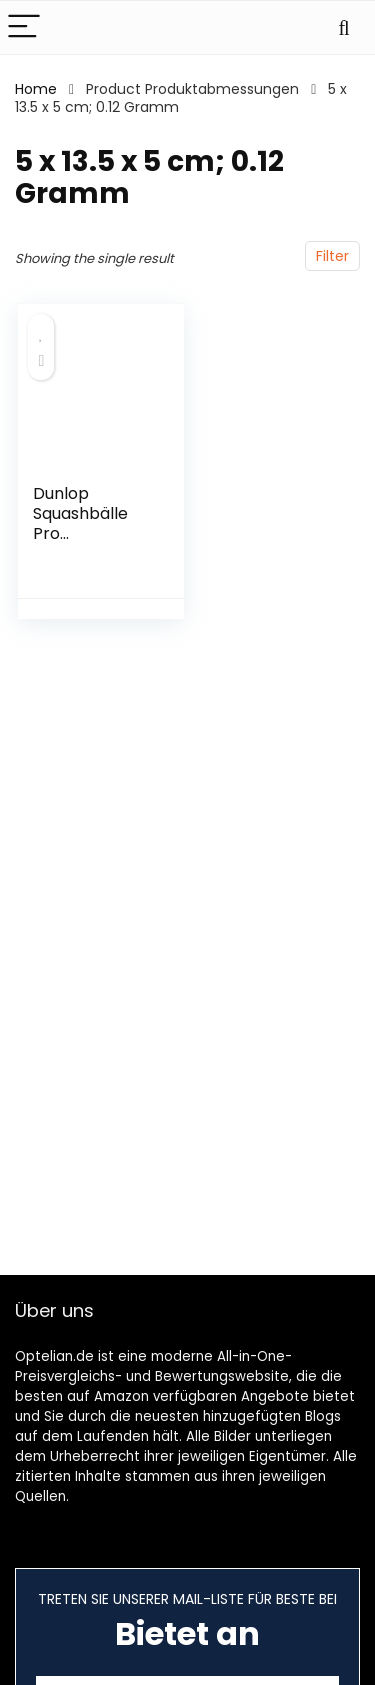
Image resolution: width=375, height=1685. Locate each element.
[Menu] (24, 27)
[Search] (344, 27)
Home (36, 89)
